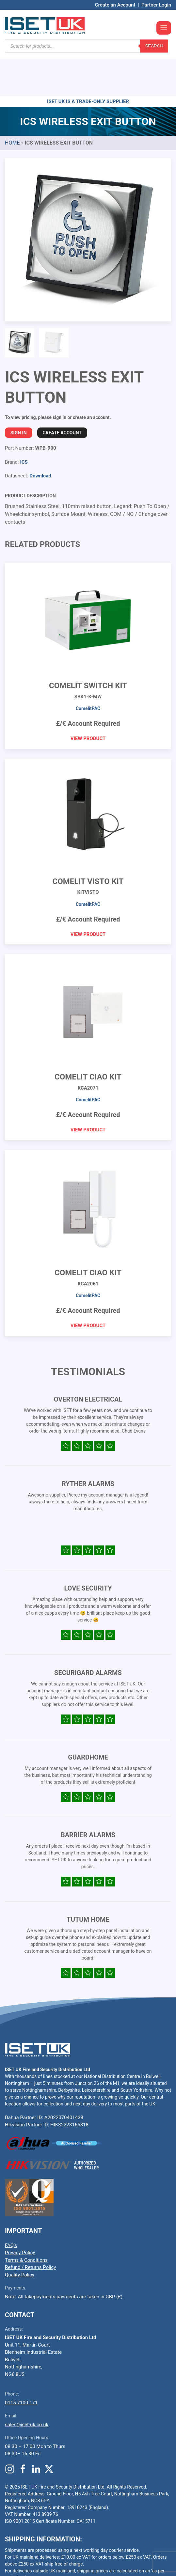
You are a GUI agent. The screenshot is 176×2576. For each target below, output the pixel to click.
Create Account (62, 393)
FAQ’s (11, 2206)
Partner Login (156, 5)
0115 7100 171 (21, 2364)
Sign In (18, 393)
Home (12, 104)
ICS (23, 423)
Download (40, 437)
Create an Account (115, 5)
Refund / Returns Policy (30, 2228)
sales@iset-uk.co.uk (26, 2385)
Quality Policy (19, 2236)
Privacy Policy (20, 2213)
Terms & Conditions (26, 2221)
